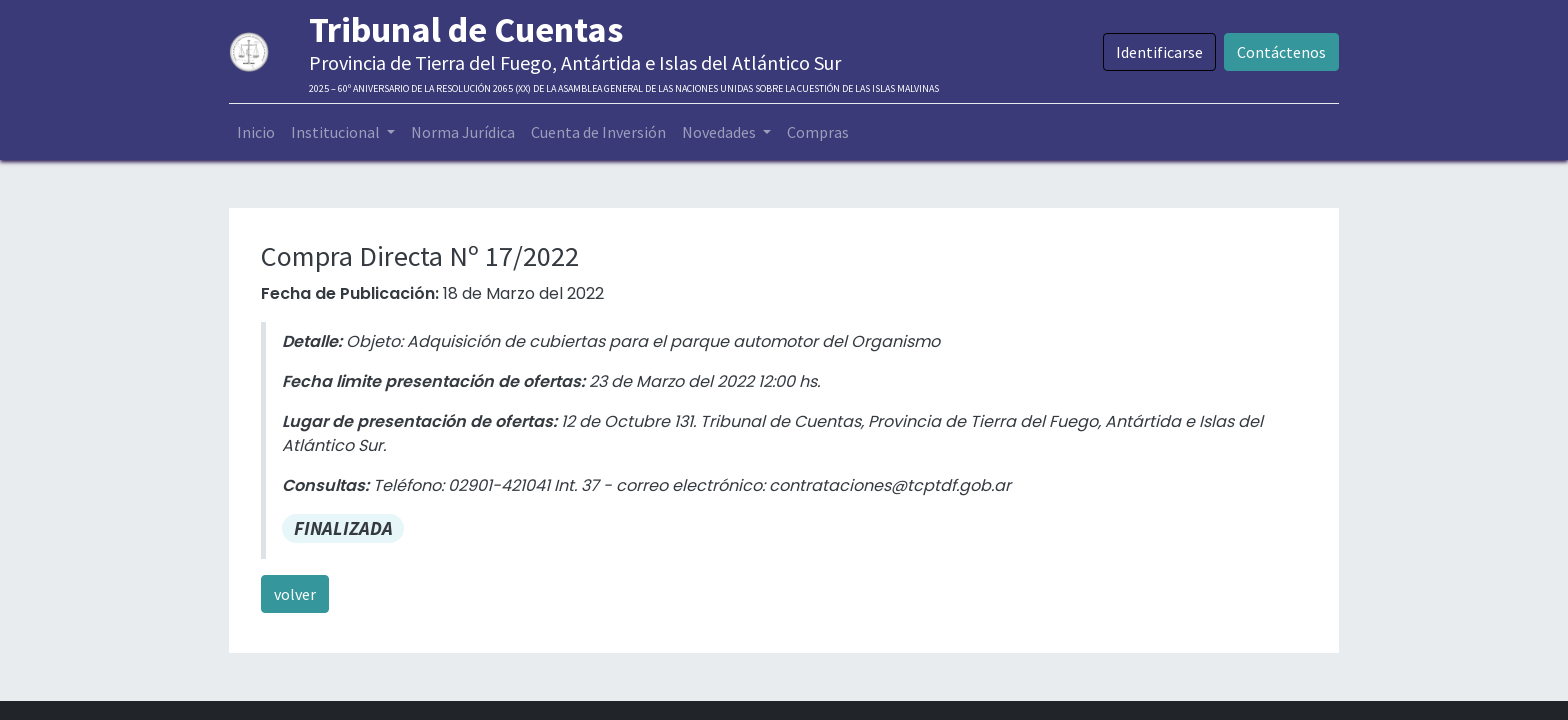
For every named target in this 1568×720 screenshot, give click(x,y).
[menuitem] (256, 132)
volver (295, 594)
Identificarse (1159, 52)
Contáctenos (1281, 52)
